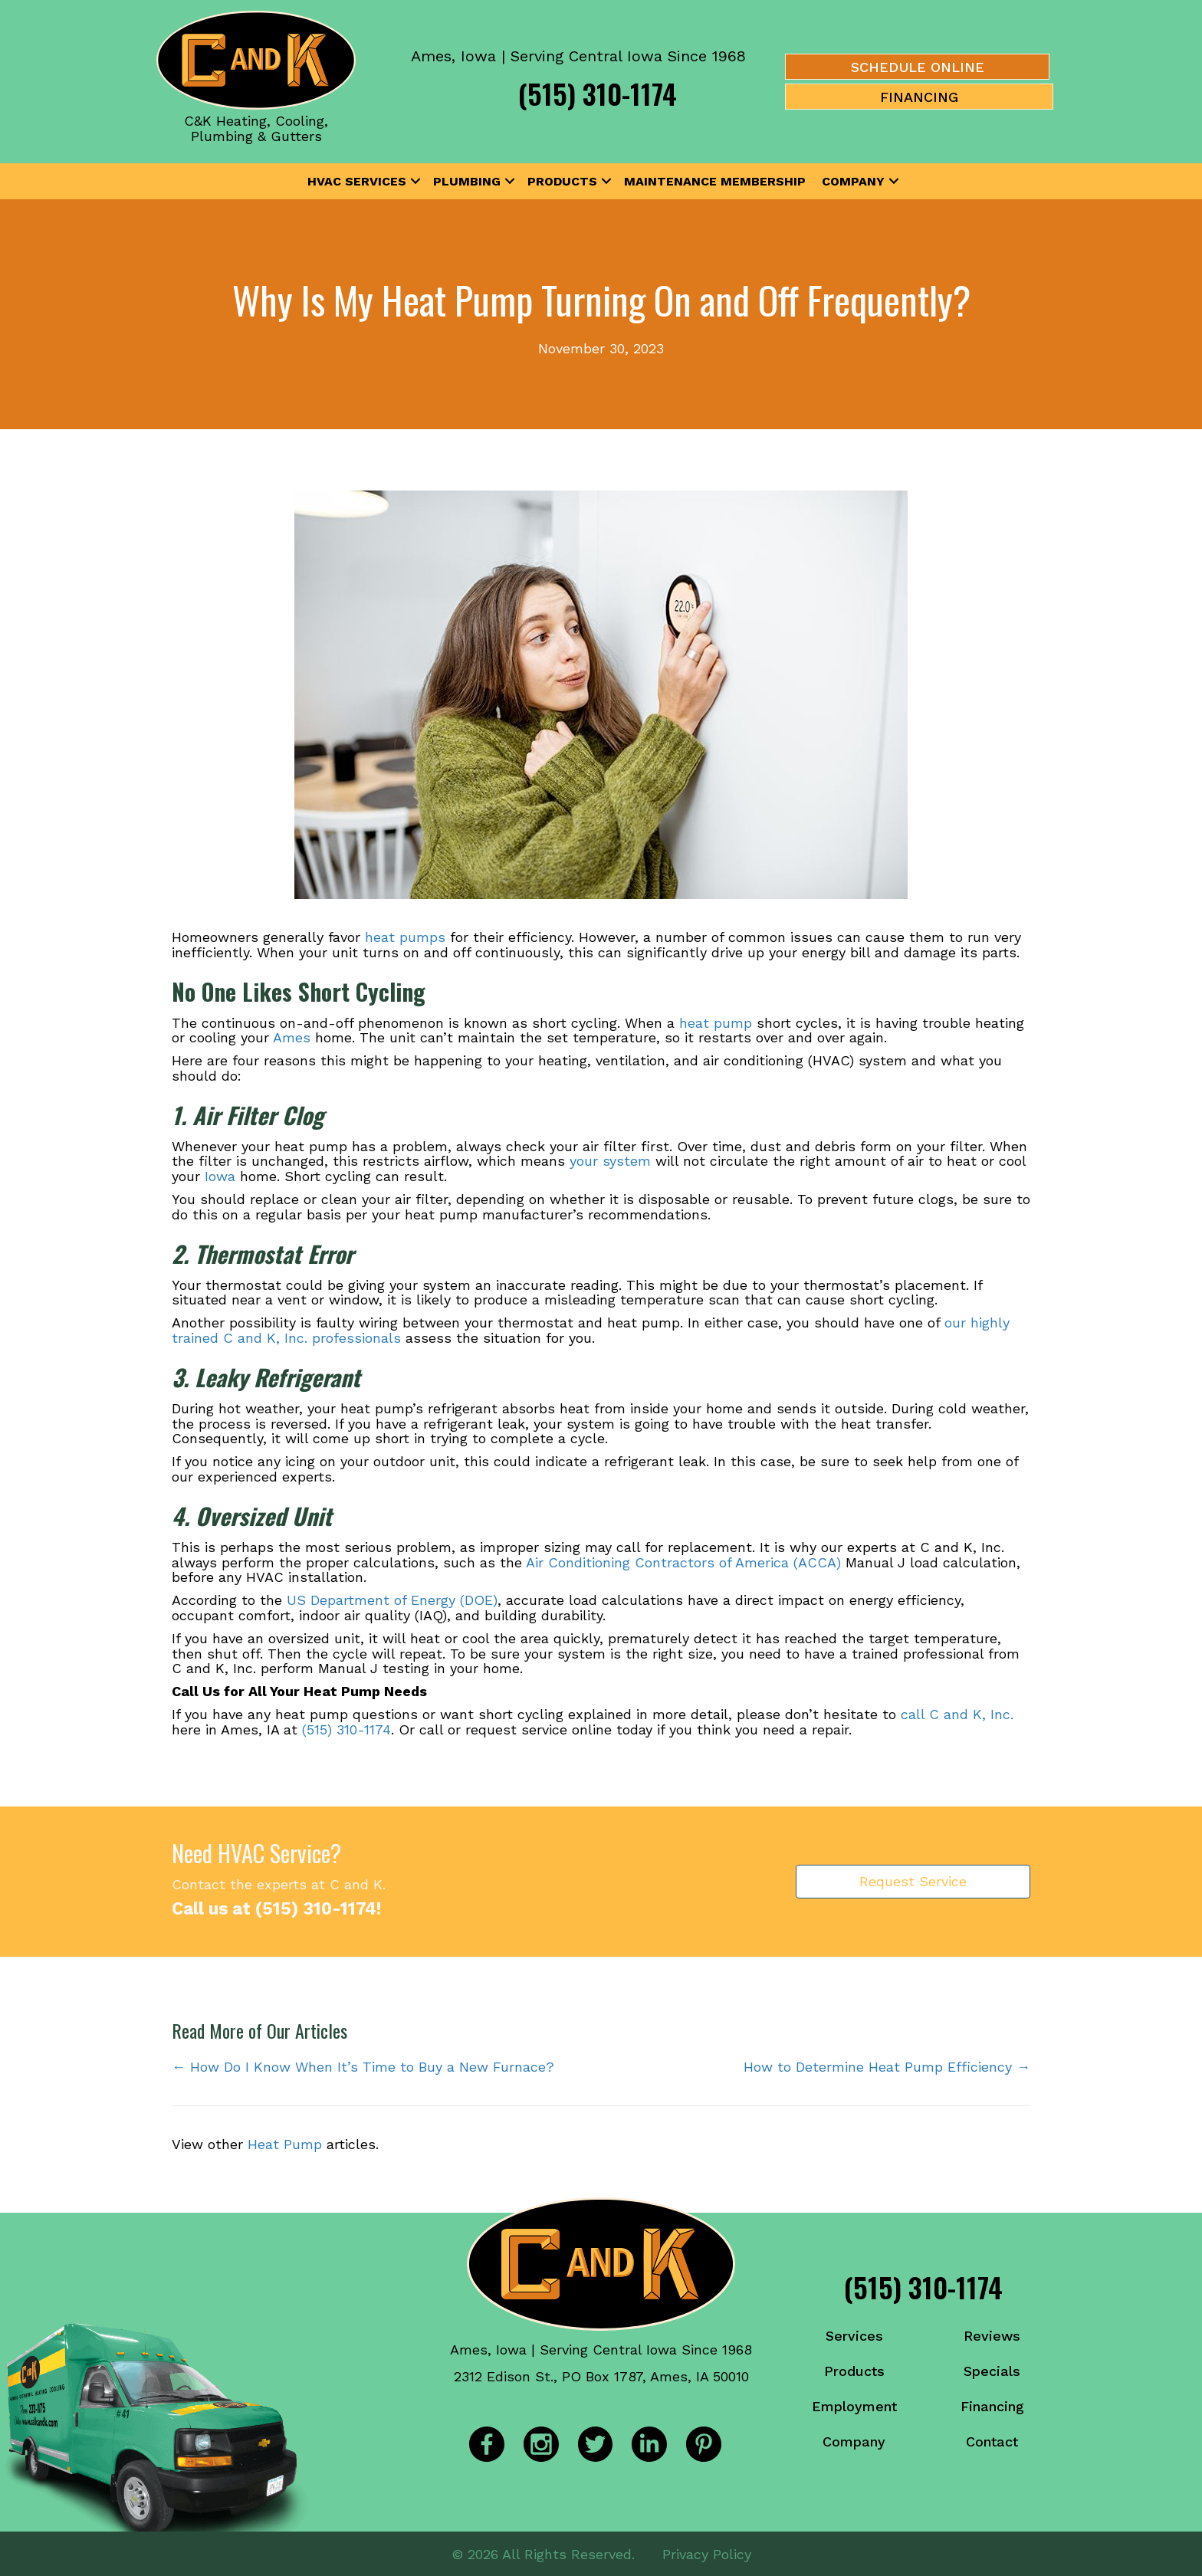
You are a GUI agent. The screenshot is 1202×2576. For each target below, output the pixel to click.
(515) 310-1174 (597, 93)
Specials (992, 2371)
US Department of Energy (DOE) (392, 1600)
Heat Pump (285, 2144)
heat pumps (405, 937)
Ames (291, 1037)
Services (854, 2336)
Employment (854, 2406)
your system (610, 1161)
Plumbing (467, 181)
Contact (992, 2441)
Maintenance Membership (715, 181)
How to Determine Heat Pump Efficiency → (887, 2067)
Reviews (992, 2336)
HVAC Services (356, 181)
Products (562, 181)
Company (853, 181)
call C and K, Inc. (957, 1714)
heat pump (715, 1023)
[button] (415, 181)
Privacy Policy (706, 2553)
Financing (992, 2406)
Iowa (220, 1176)
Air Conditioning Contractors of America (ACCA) (683, 1562)
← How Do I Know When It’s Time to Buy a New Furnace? (363, 2067)
